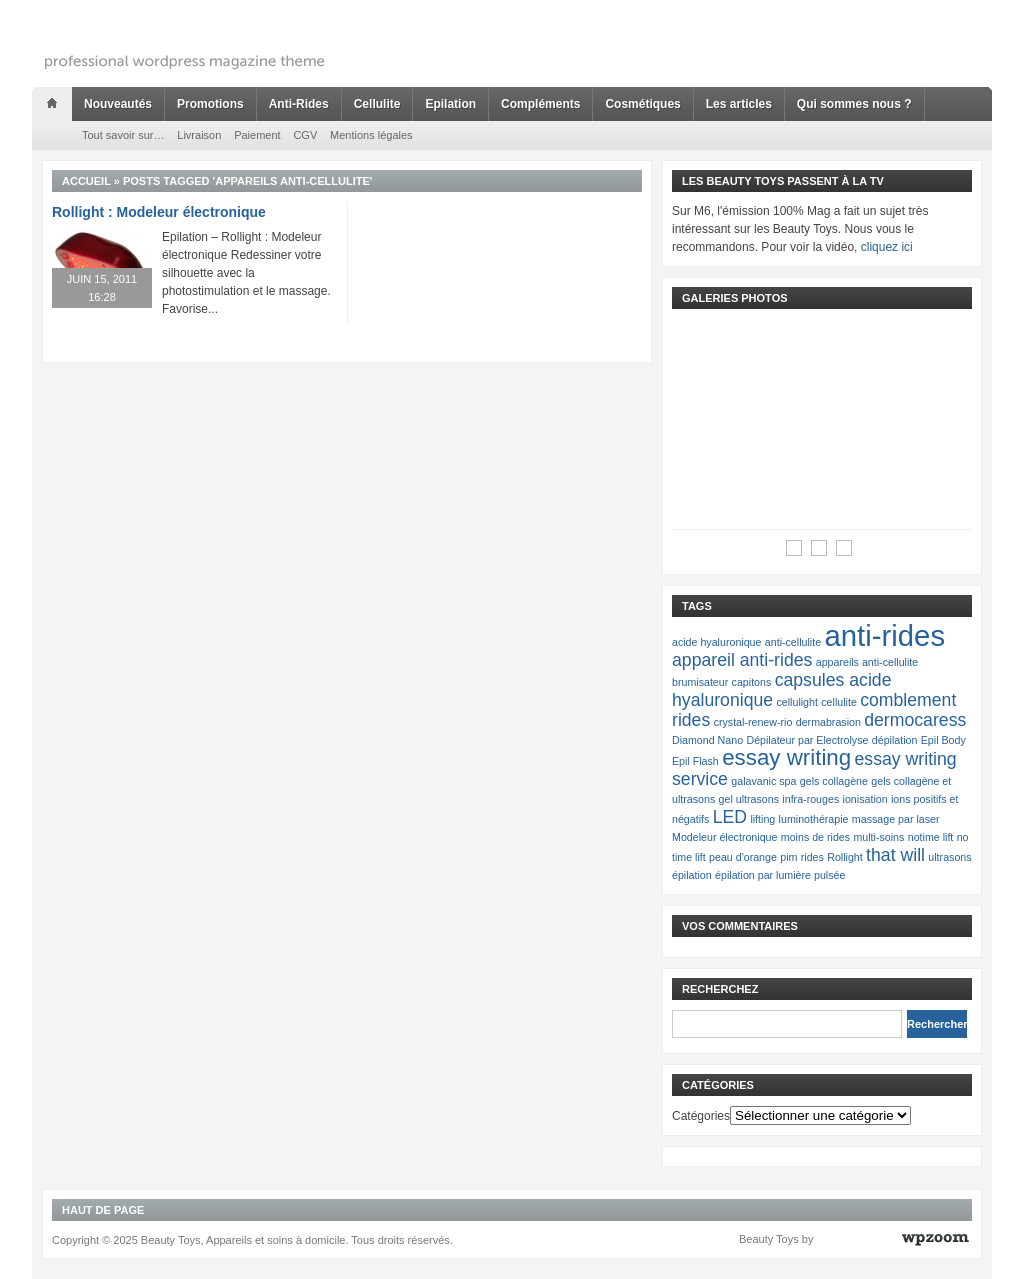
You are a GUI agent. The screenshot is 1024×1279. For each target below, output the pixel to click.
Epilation (450, 104)
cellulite (839, 702)
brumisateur (700, 682)
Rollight (845, 857)
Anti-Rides (299, 104)
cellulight (796, 702)
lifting (762, 819)
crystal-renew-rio (753, 722)
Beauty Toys (769, 1239)
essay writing (786, 757)
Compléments (540, 104)
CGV (305, 135)
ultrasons (949, 857)
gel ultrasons (749, 799)
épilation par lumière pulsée (780, 875)
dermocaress (915, 720)
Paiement (257, 135)
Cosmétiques (642, 104)
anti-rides (884, 635)
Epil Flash (695, 761)
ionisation (865, 799)
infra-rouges (810, 799)
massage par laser (896, 819)
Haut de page (103, 1210)
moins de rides (815, 837)
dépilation (895, 740)
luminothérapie (814, 819)
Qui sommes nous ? (854, 104)
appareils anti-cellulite (867, 662)
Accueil (86, 181)
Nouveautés (118, 104)
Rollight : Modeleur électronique (159, 212)
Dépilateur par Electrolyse (807, 740)
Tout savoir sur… (123, 135)
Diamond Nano (707, 740)
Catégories (701, 1116)
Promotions (210, 104)
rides (812, 857)
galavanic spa (763, 781)
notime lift (931, 837)
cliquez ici (887, 247)
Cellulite (377, 104)
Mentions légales (371, 135)
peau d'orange (743, 857)
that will (895, 855)
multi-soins (878, 837)
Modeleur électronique (724, 837)
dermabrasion (828, 722)
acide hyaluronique (716, 642)
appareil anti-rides (742, 660)
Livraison (199, 135)
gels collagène (834, 781)
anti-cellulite (793, 642)
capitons (752, 682)
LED (730, 817)
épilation (692, 875)
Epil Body (943, 740)
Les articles (739, 104)
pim (788, 857)
